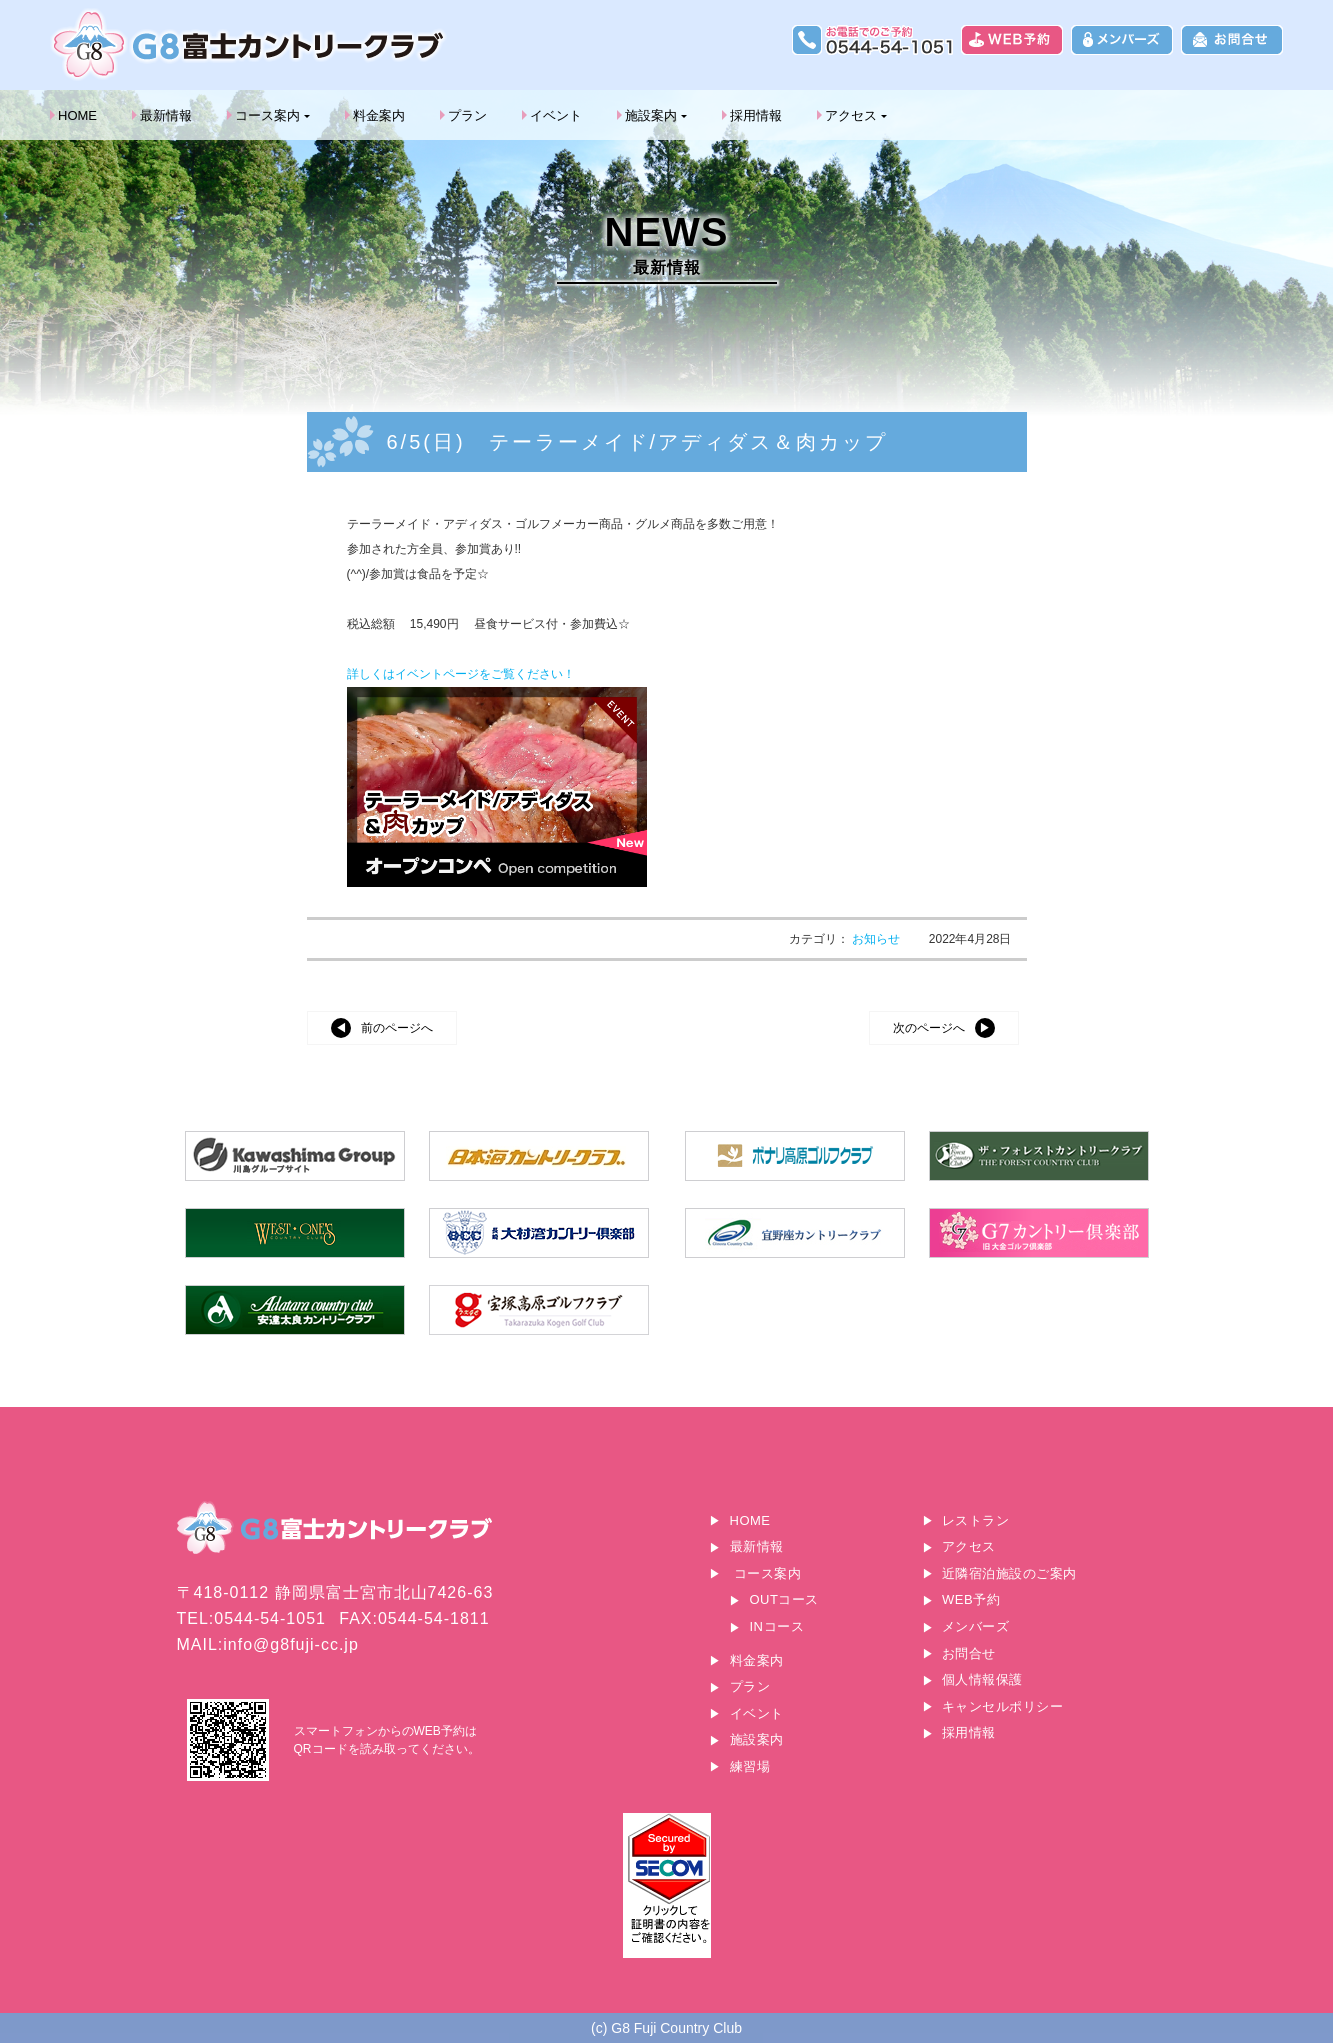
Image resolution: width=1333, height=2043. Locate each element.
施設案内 (651, 115)
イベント (556, 115)
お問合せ (969, 1653)
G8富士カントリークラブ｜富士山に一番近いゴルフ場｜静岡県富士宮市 (250, 44)
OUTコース (784, 1599)
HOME (77, 115)
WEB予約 (971, 1599)
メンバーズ (976, 1626)
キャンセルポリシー (1003, 1706)
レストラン (976, 1520)
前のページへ (397, 1028)
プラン (467, 115)
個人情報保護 (982, 1679)
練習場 (750, 1766)
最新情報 (166, 115)
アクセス (851, 115)
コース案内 (267, 115)
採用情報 (756, 115)
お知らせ (877, 939)
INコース (777, 1626)
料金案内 (379, 115)
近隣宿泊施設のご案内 (1009, 1573)
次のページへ (929, 1028)
